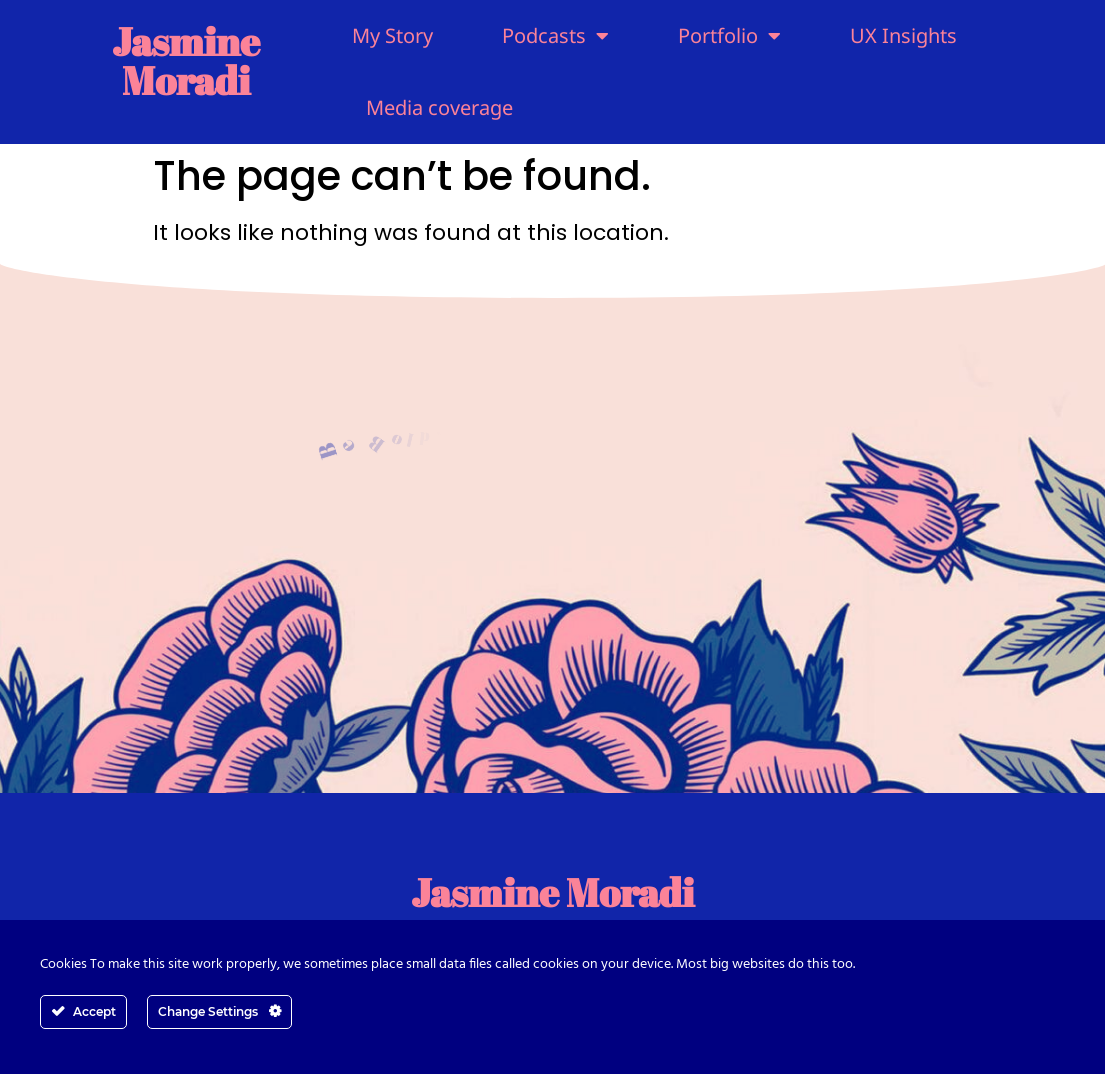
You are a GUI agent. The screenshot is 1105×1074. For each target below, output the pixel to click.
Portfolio (729, 36)
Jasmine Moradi (186, 60)
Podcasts (555, 36)
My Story (392, 35)
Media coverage (439, 107)
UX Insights (903, 35)
